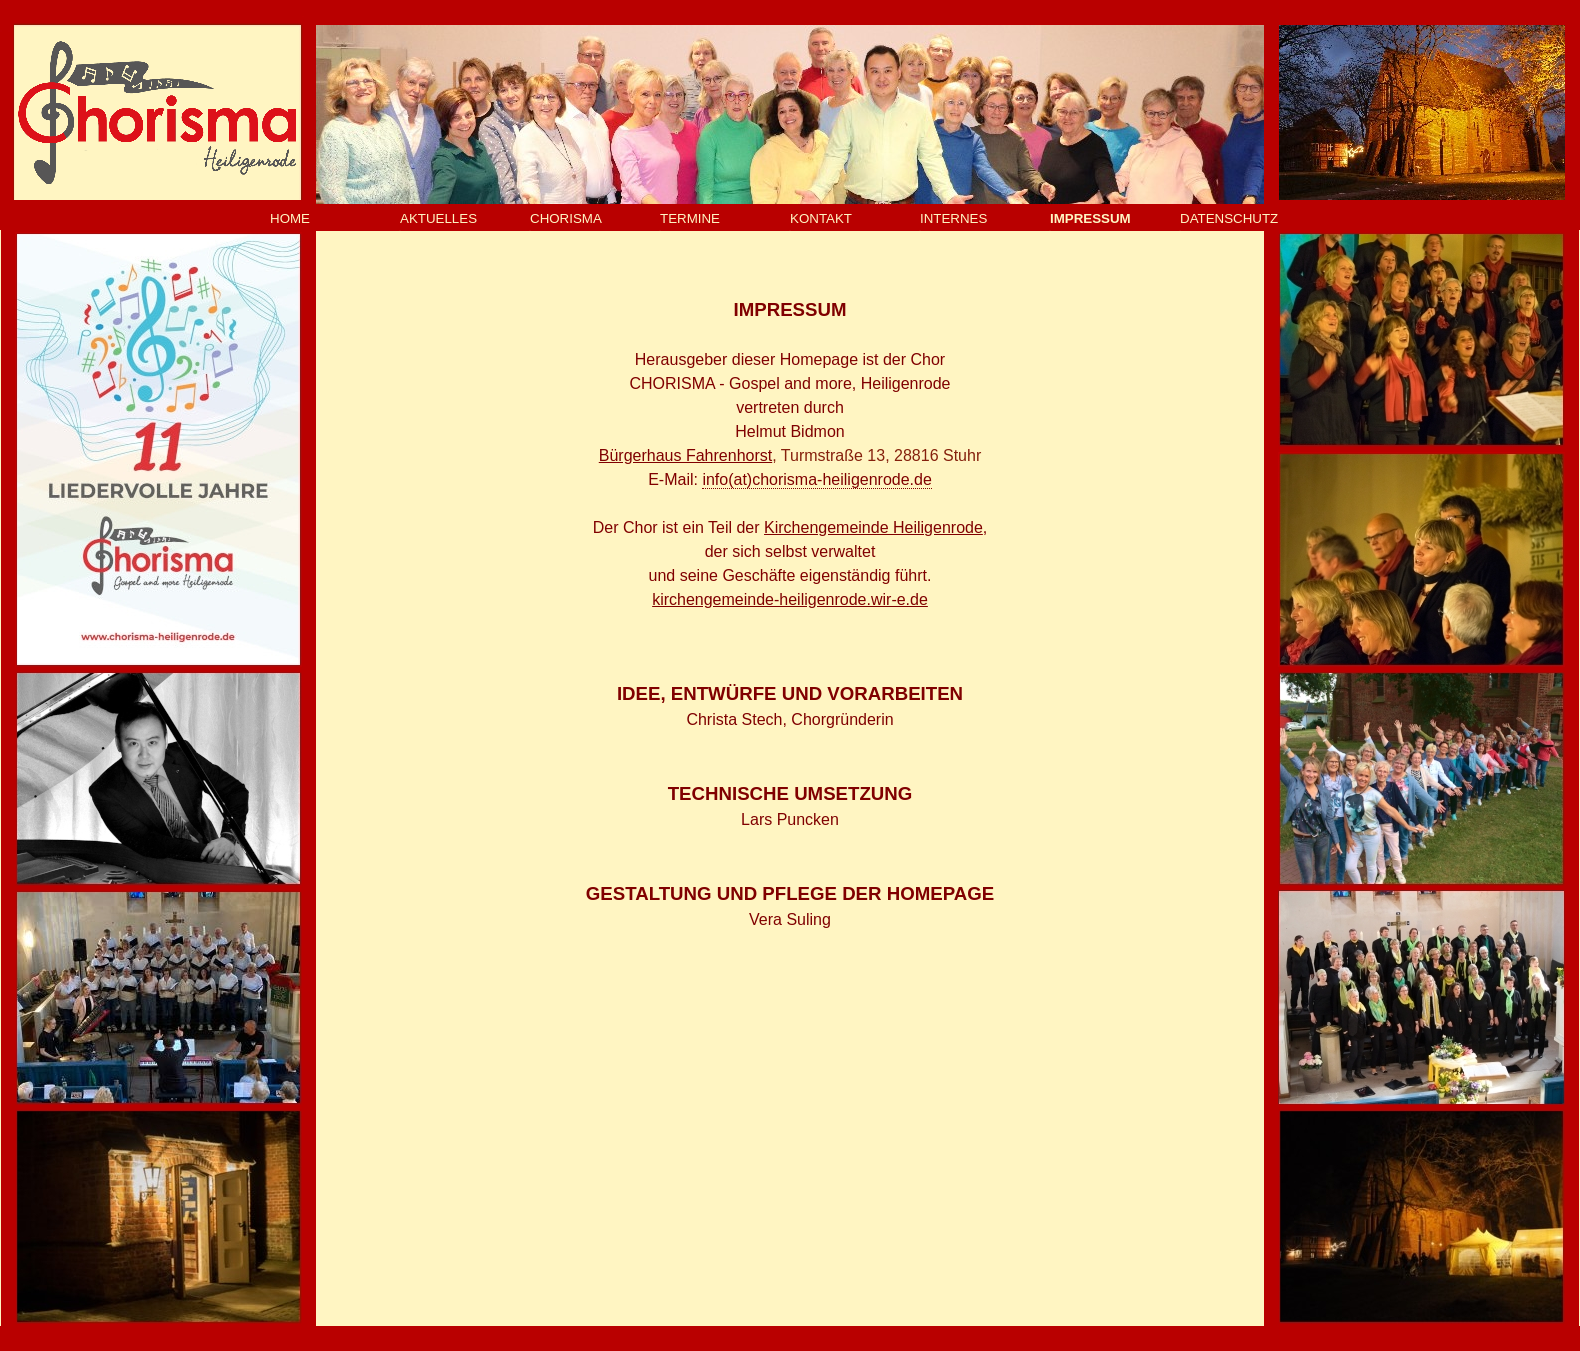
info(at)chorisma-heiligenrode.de (816, 479)
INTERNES (953, 218)
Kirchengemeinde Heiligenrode (873, 527)
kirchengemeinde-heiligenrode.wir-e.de (790, 599)
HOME (290, 218)
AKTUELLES (438, 218)
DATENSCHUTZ (1229, 218)
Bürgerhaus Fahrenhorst (685, 455)
